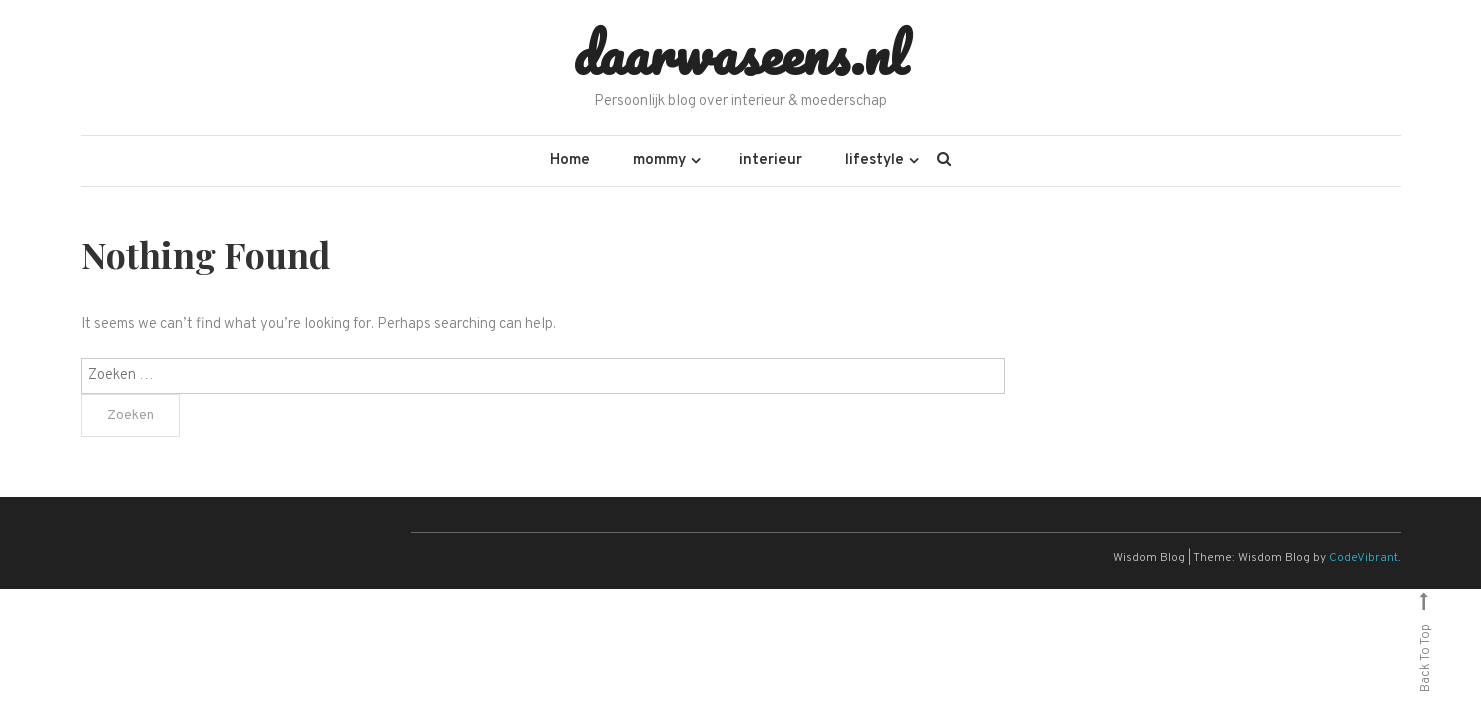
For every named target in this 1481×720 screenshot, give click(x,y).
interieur (770, 160)
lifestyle (874, 160)
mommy (659, 160)
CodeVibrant (1363, 558)
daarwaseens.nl (740, 53)
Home (570, 160)
